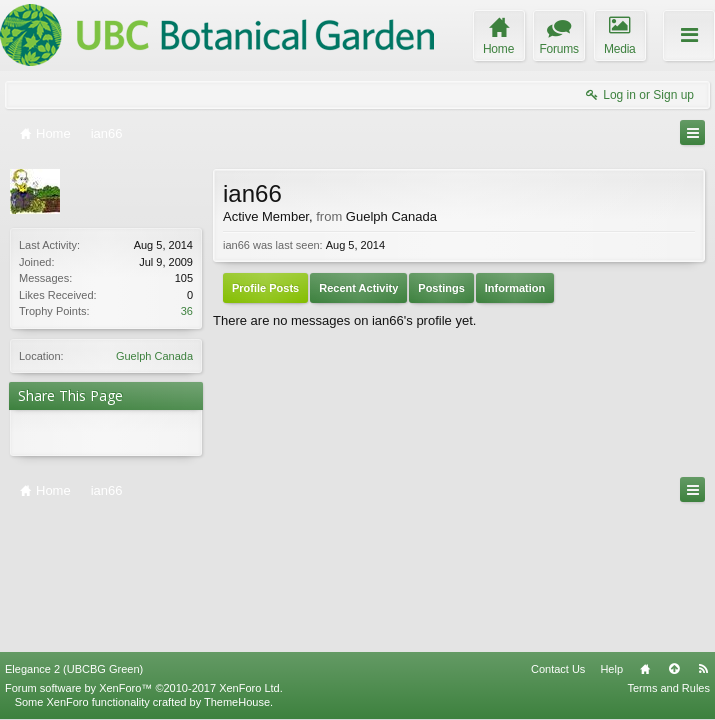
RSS (703, 533)
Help (611, 533)
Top (674, 533)
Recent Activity (358, 288)
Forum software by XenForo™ (144, 552)
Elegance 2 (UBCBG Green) (74, 533)
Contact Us (558, 533)
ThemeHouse (237, 566)
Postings (441, 288)
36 (187, 311)
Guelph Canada (154, 356)
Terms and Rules (668, 552)
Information (515, 288)
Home (645, 533)
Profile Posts (265, 288)
